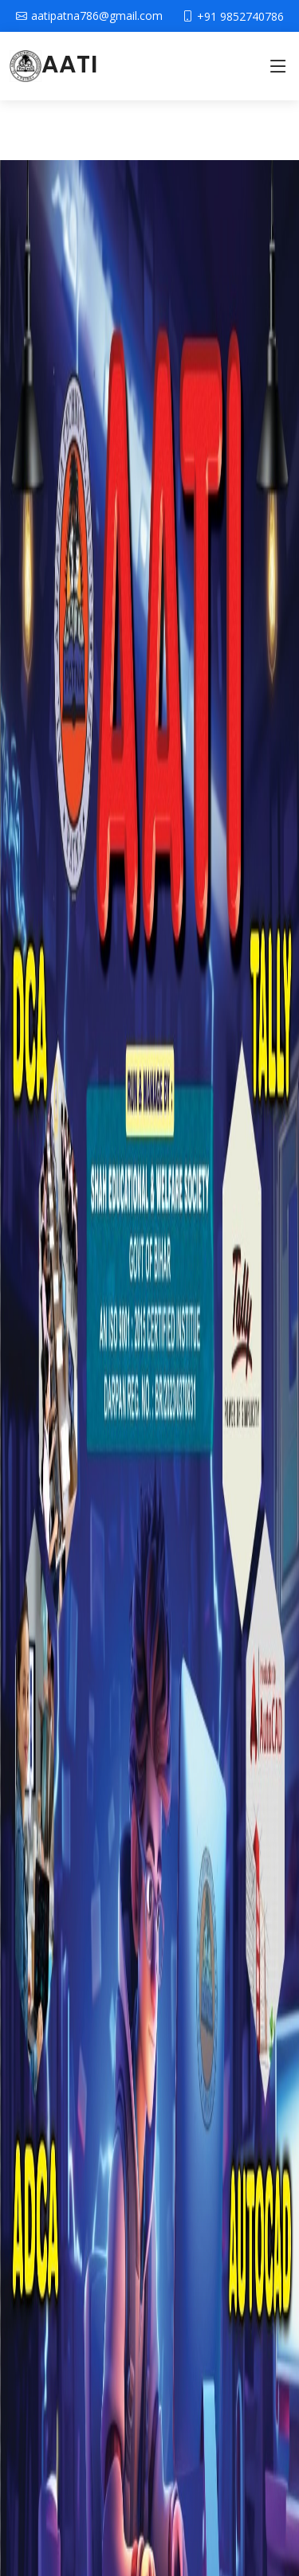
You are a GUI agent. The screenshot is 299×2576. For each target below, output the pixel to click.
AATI (53, 64)
